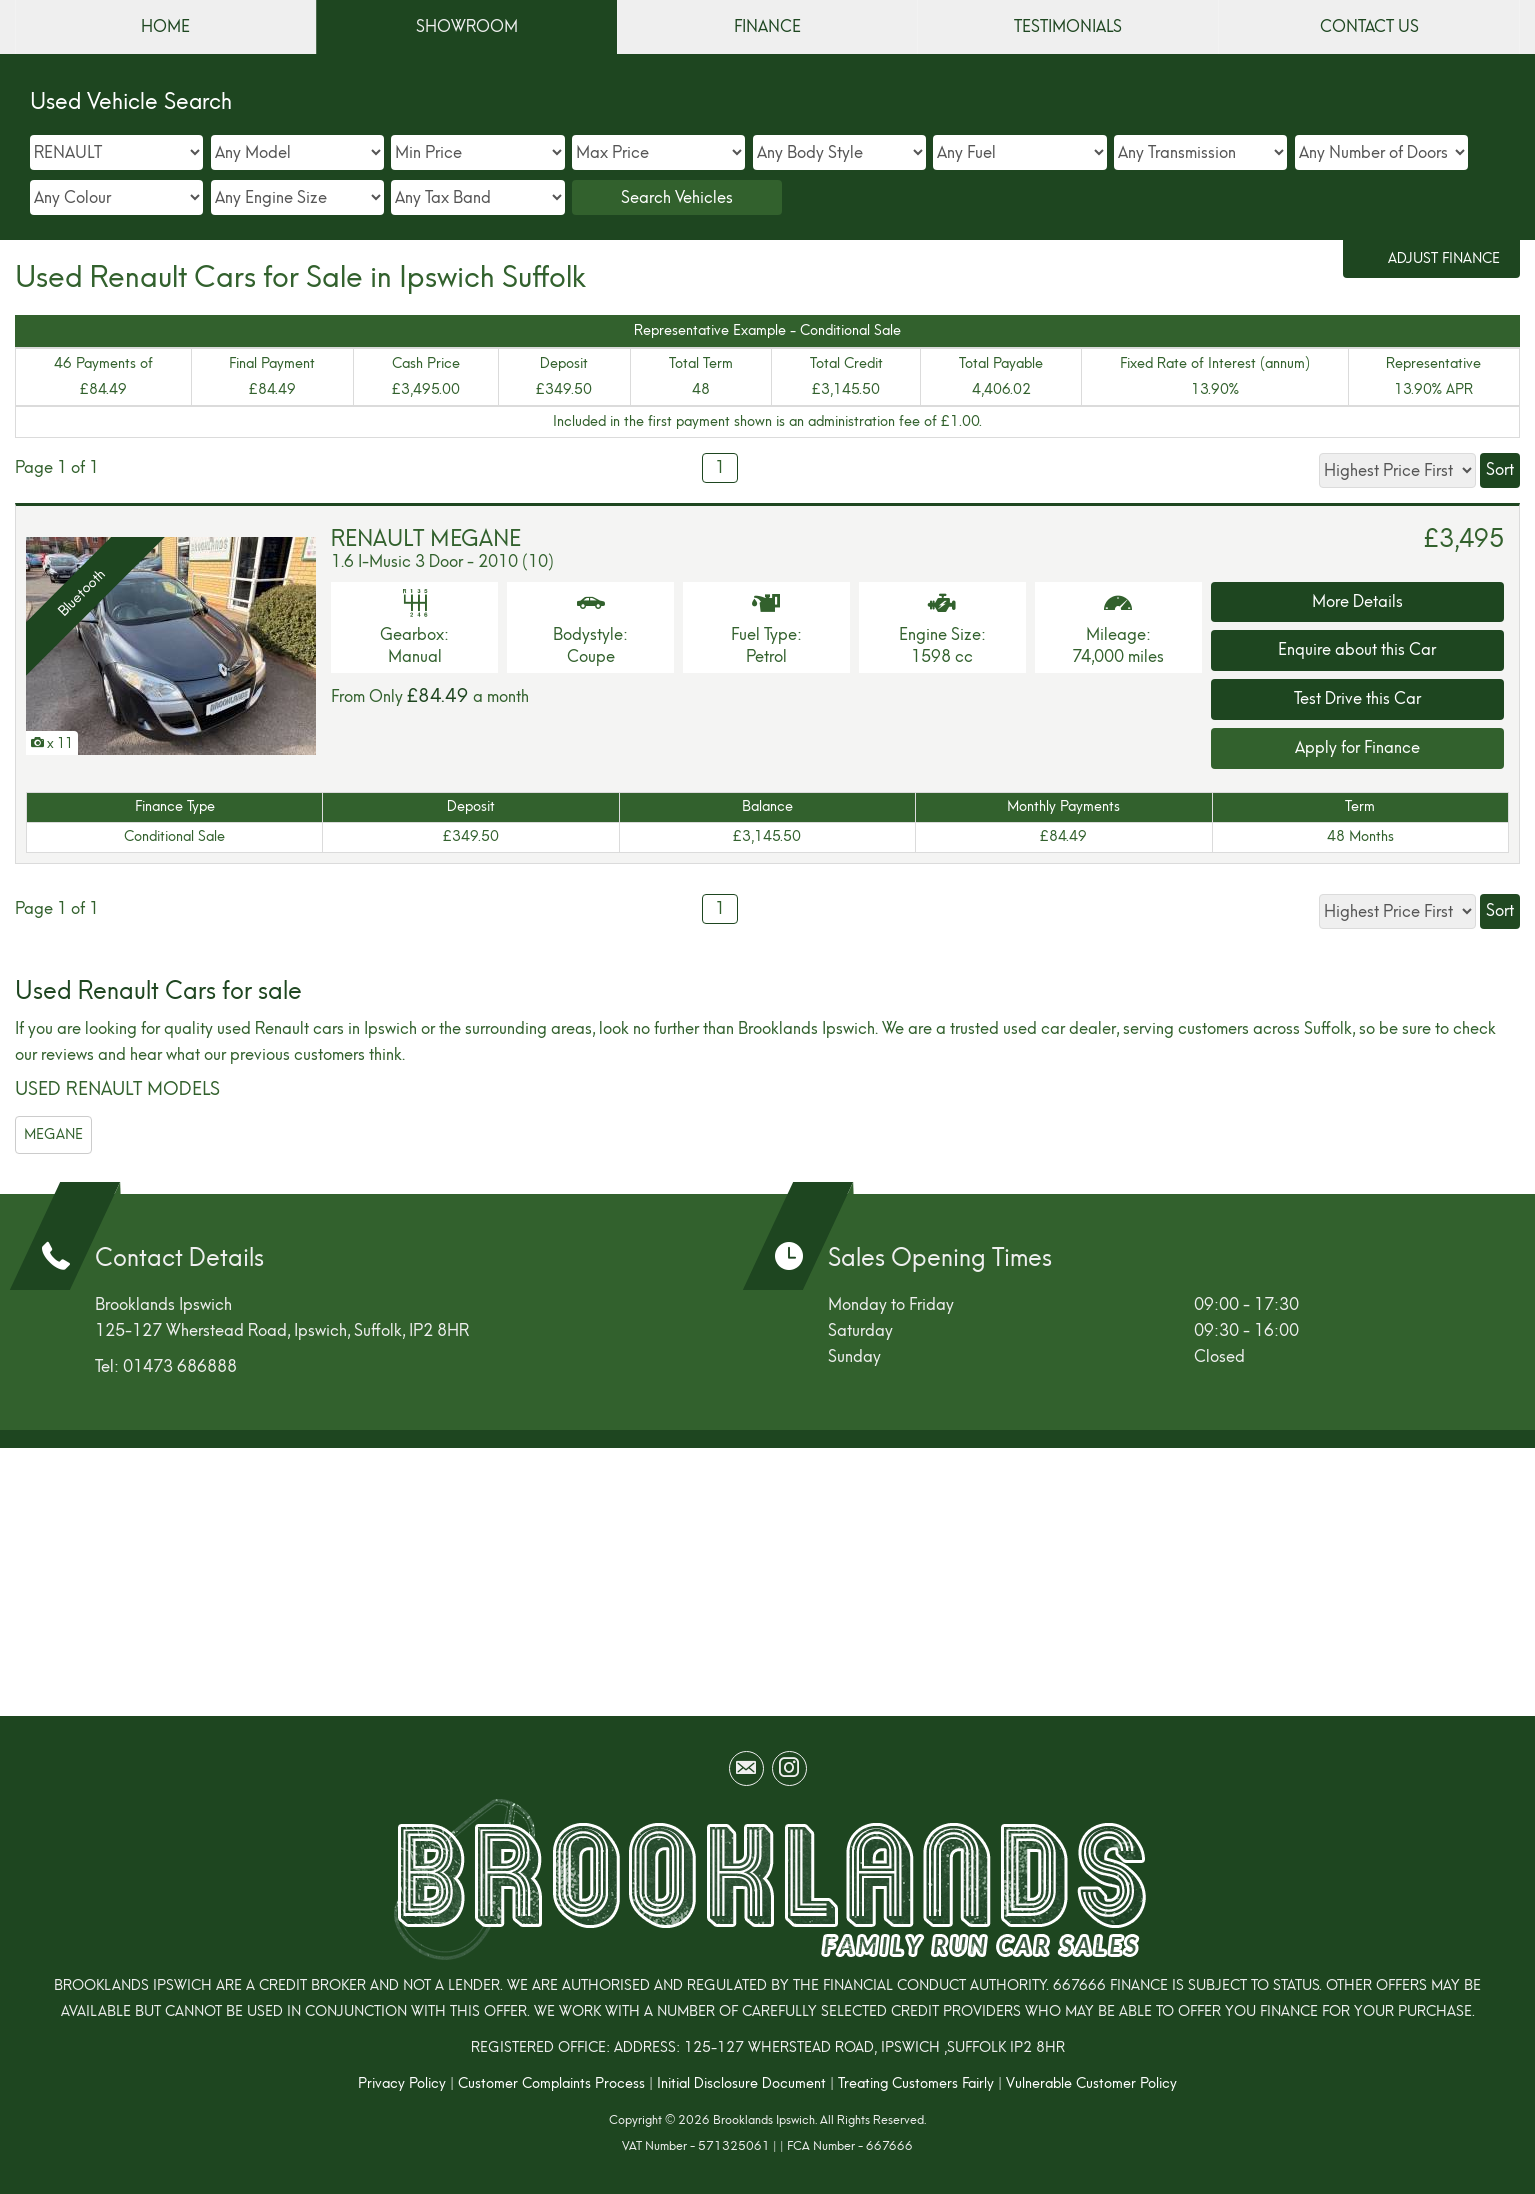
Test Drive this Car (1357, 698)
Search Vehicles (677, 197)
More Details (1357, 601)
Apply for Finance (1357, 747)
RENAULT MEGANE (426, 538)
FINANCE (767, 26)
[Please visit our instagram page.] (789, 1768)
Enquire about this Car (1357, 649)
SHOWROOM (467, 26)
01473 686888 (180, 1366)
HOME (165, 26)
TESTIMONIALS (1068, 26)
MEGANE (53, 1134)
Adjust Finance (1444, 258)
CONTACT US (1369, 26)
